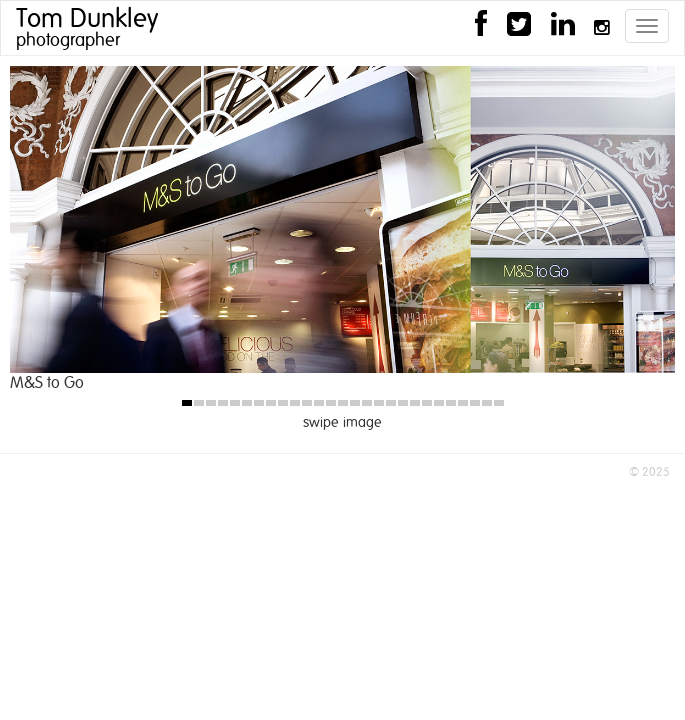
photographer (68, 41)
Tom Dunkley (87, 19)
